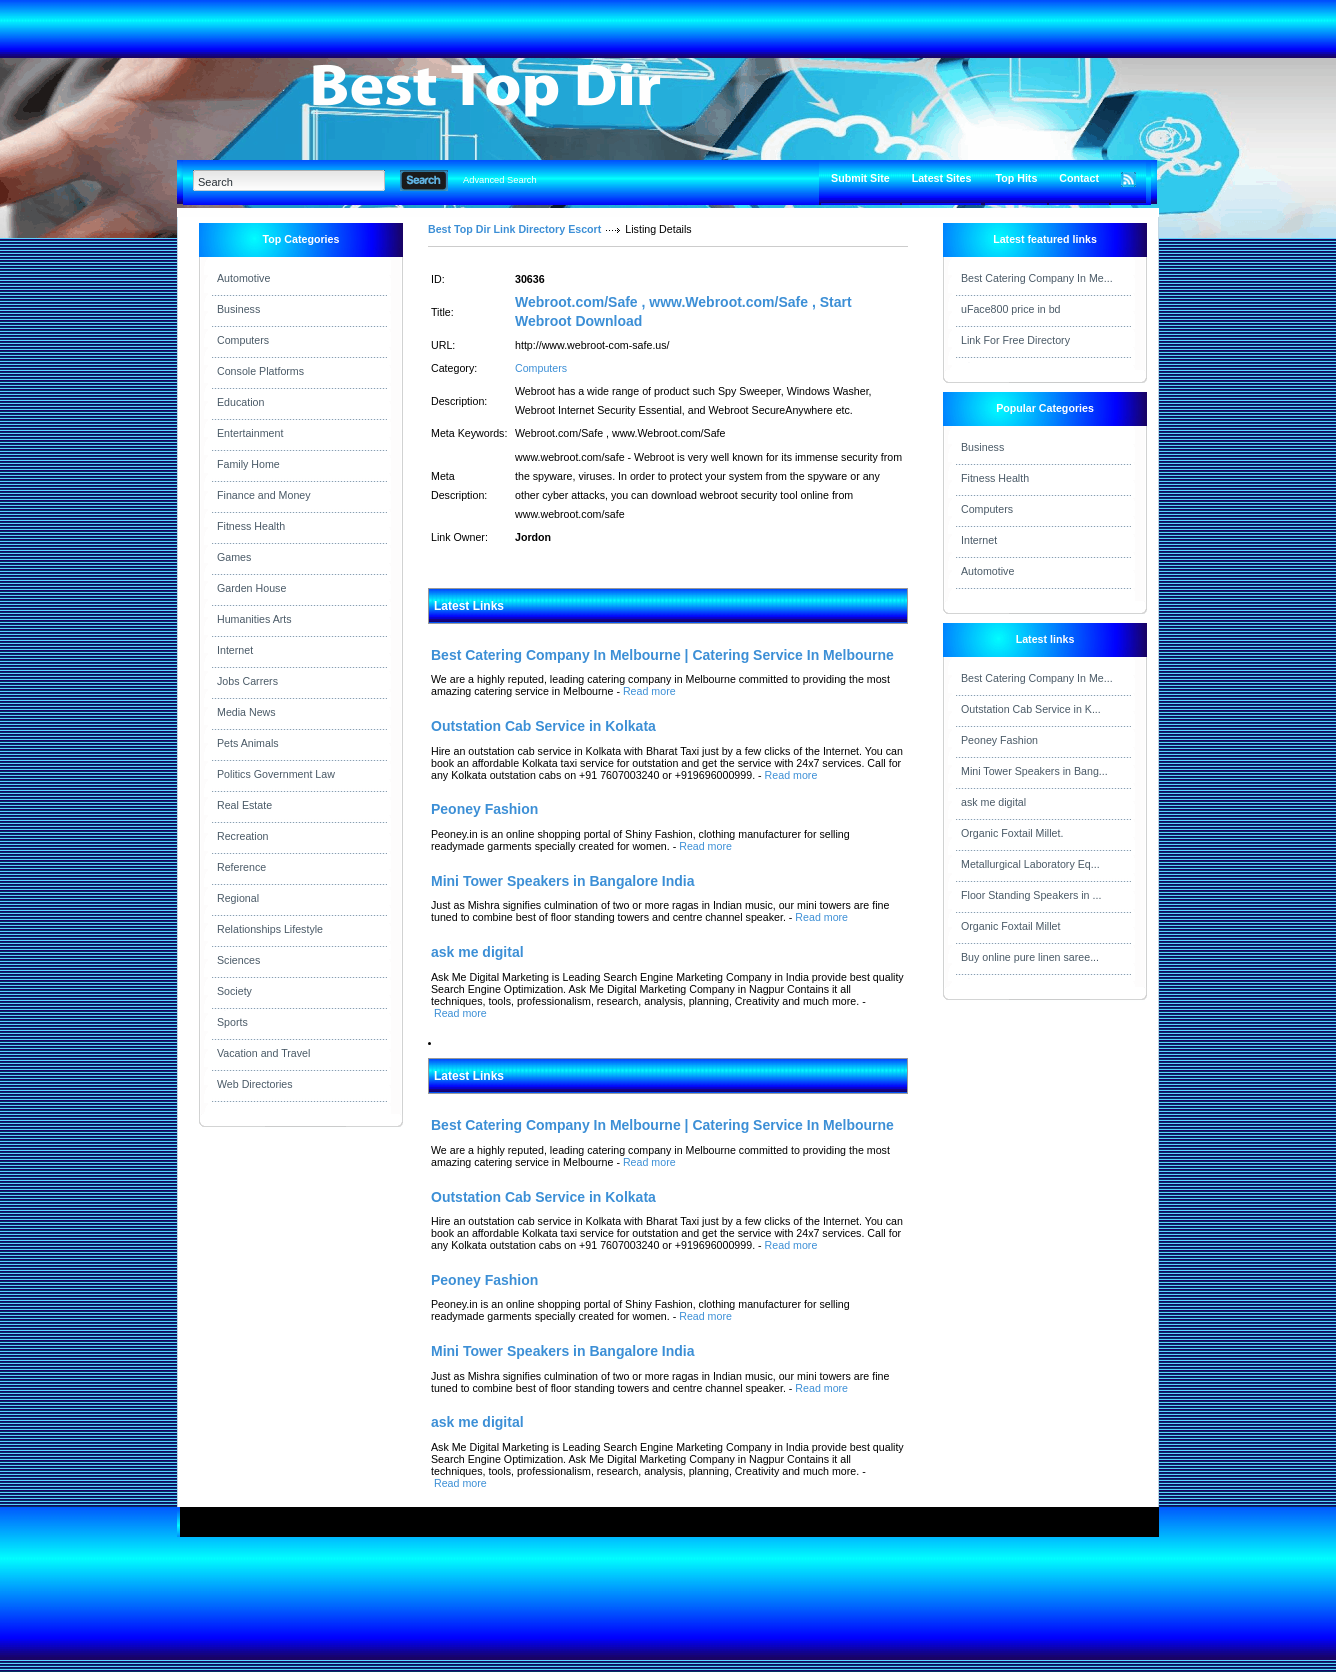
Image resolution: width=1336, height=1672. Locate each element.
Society (234, 991)
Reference (241, 867)
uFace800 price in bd (1011, 309)
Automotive (243, 278)
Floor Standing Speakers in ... (1031, 895)
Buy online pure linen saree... (1030, 957)
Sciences (238, 960)
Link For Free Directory (1015, 340)
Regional (238, 898)
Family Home (248, 464)
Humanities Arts (254, 619)
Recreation (243, 836)
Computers (243, 340)
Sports (232, 1022)
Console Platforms (260, 371)
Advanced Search (500, 180)
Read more (649, 691)
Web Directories (255, 1084)
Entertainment (250, 433)
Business (238, 309)
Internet (235, 650)
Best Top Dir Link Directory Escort (514, 229)
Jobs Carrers (247, 681)
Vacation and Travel (263, 1053)
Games (234, 557)
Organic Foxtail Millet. (1012, 833)
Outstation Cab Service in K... (1031, 709)
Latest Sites (942, 178)
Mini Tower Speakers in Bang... (1034, 771)
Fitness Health (251, 526)
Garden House (251, 588)
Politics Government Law (276, 774)
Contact (1079, 178)
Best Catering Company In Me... (1037, 278)
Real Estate (244, 805)
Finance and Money (264, 495)
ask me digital (993, 802)
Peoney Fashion (999, 740)
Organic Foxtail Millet (1011, 926)
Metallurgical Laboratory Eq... (1030, 864)
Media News (246, 712)
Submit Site (860, 178)
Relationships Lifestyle (270, 929)
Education (240, 402)
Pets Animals (248, 743)
